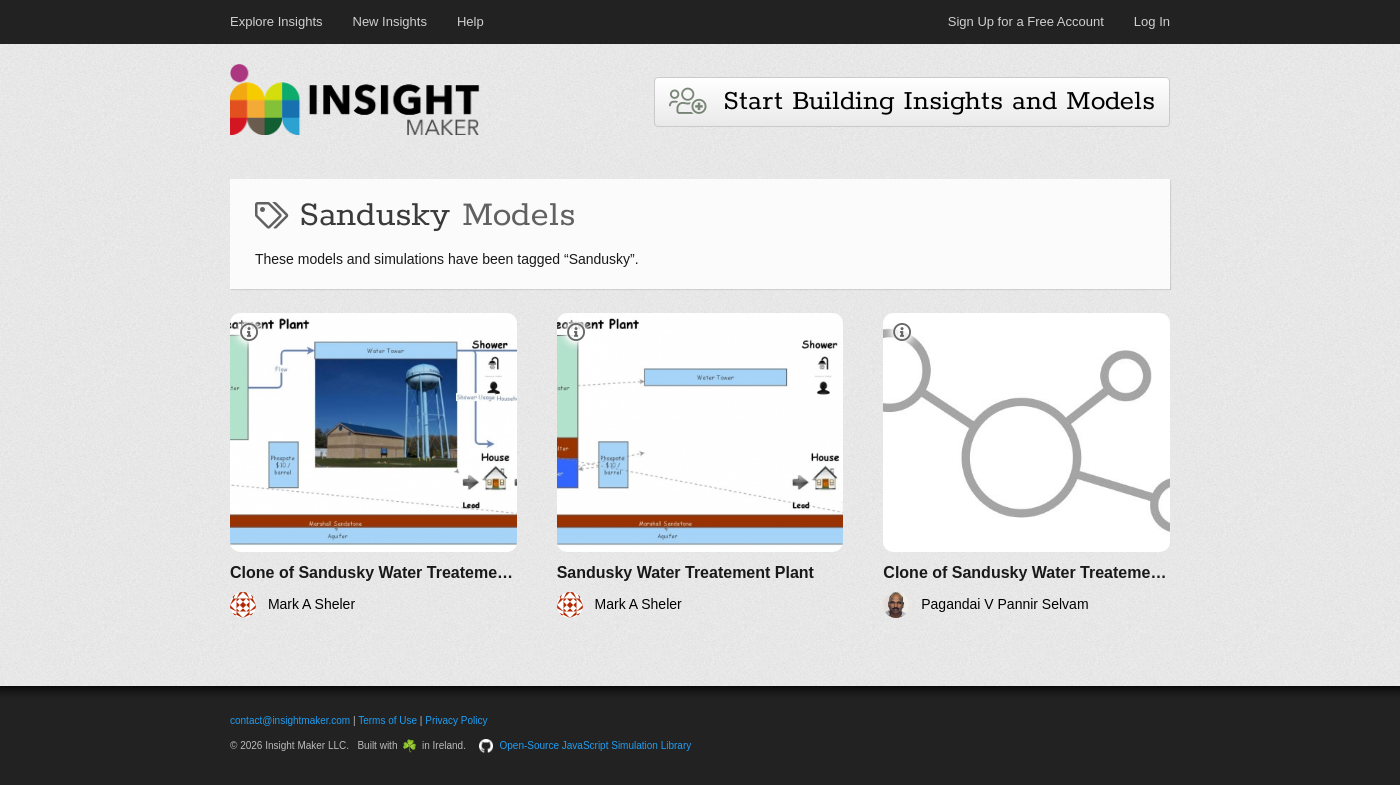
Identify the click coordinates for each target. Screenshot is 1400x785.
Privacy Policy (456, 720)
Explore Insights (276, 21)
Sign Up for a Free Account (1026, 21)
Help (470, 21)
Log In (1152, 21)
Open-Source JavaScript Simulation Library (596, 745)
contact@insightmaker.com (290, 720)
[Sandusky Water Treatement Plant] (700, 465)
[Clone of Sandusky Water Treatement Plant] (373, 465)
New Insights (390, 21)
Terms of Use (387, 720)
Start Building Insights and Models (912, 101)
